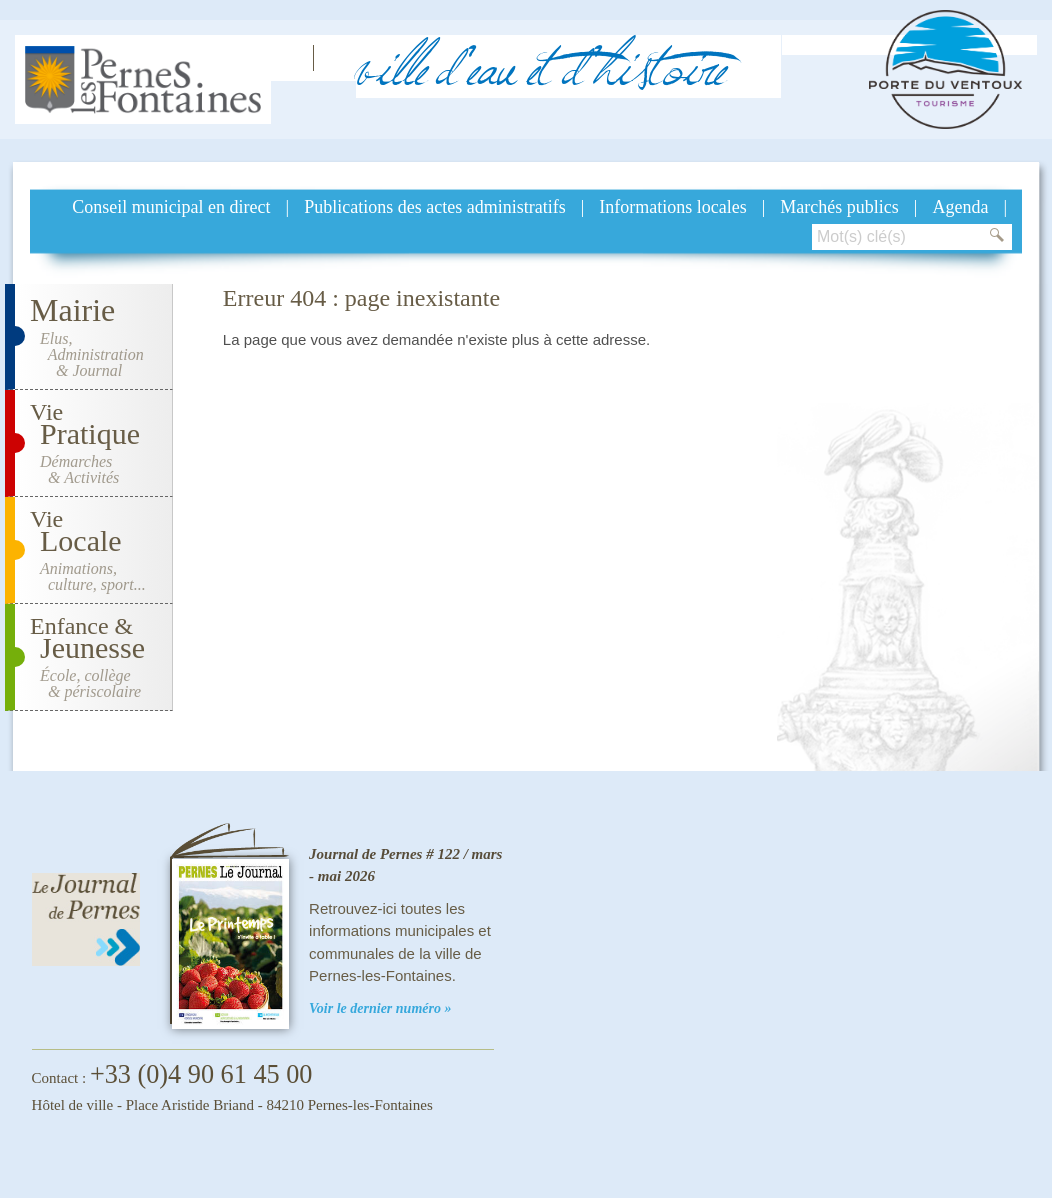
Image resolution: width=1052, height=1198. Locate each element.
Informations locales (672, 207)
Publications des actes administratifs (434, 207)
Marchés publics (839, 207)
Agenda (960, 207)
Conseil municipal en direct (171, 207)
